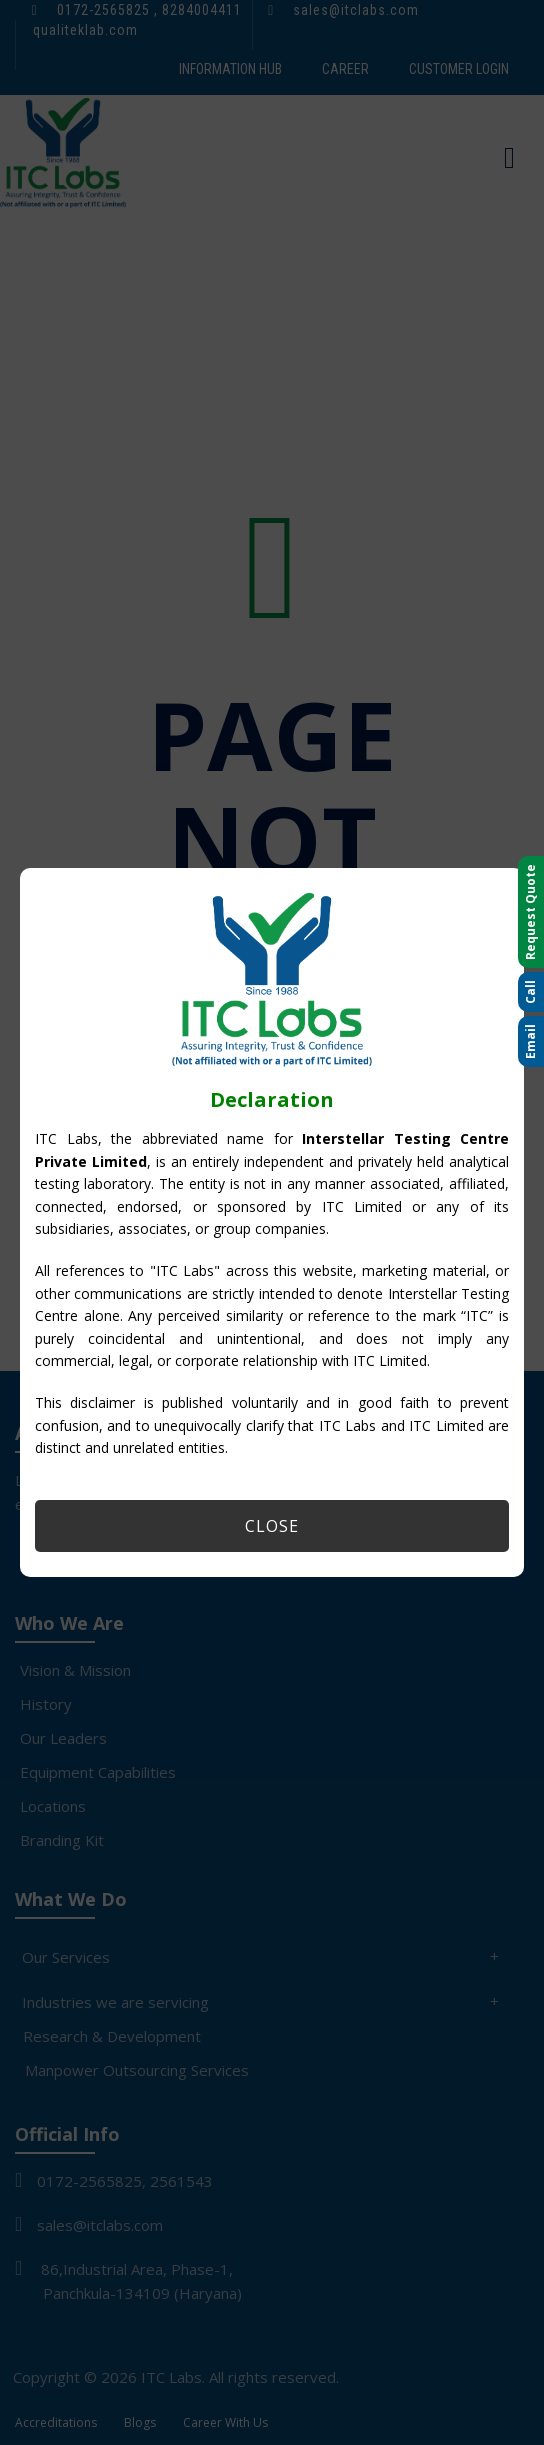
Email (530, 1041)
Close (272, 1526)
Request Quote (530, 912)
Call (530, 992)
